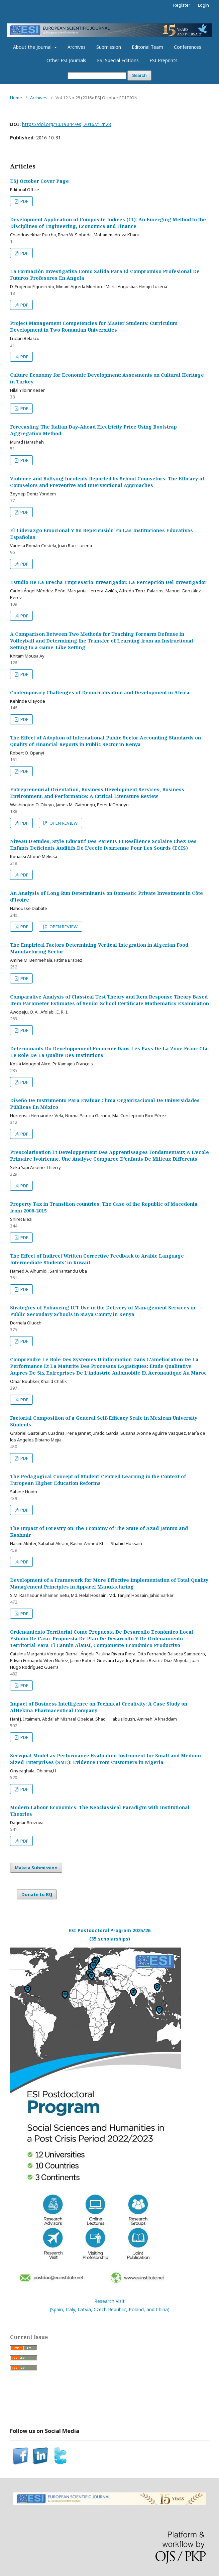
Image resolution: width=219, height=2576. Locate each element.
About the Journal (33, 47)
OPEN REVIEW (63, 823)
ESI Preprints (163, 60)
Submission (108, 47)
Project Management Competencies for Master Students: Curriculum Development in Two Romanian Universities (94, 326)
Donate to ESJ (36, 1894)
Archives (77, 47)
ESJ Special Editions (118, 60)
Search (139, 75)
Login (203, 5)
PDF (23, 201)
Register (181, 5)
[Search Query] (97, 75)
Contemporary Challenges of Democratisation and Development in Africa (100, 692)
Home (16, 98)
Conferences (187, 47)
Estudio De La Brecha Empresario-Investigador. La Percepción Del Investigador (108, 582)
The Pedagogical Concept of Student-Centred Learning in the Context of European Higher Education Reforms (98, 1479)
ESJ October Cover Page (39, 181)
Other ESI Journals (66, 60)
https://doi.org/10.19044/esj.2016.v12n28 (66, 124)
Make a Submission (36, 1868)
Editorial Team (147, 47)
